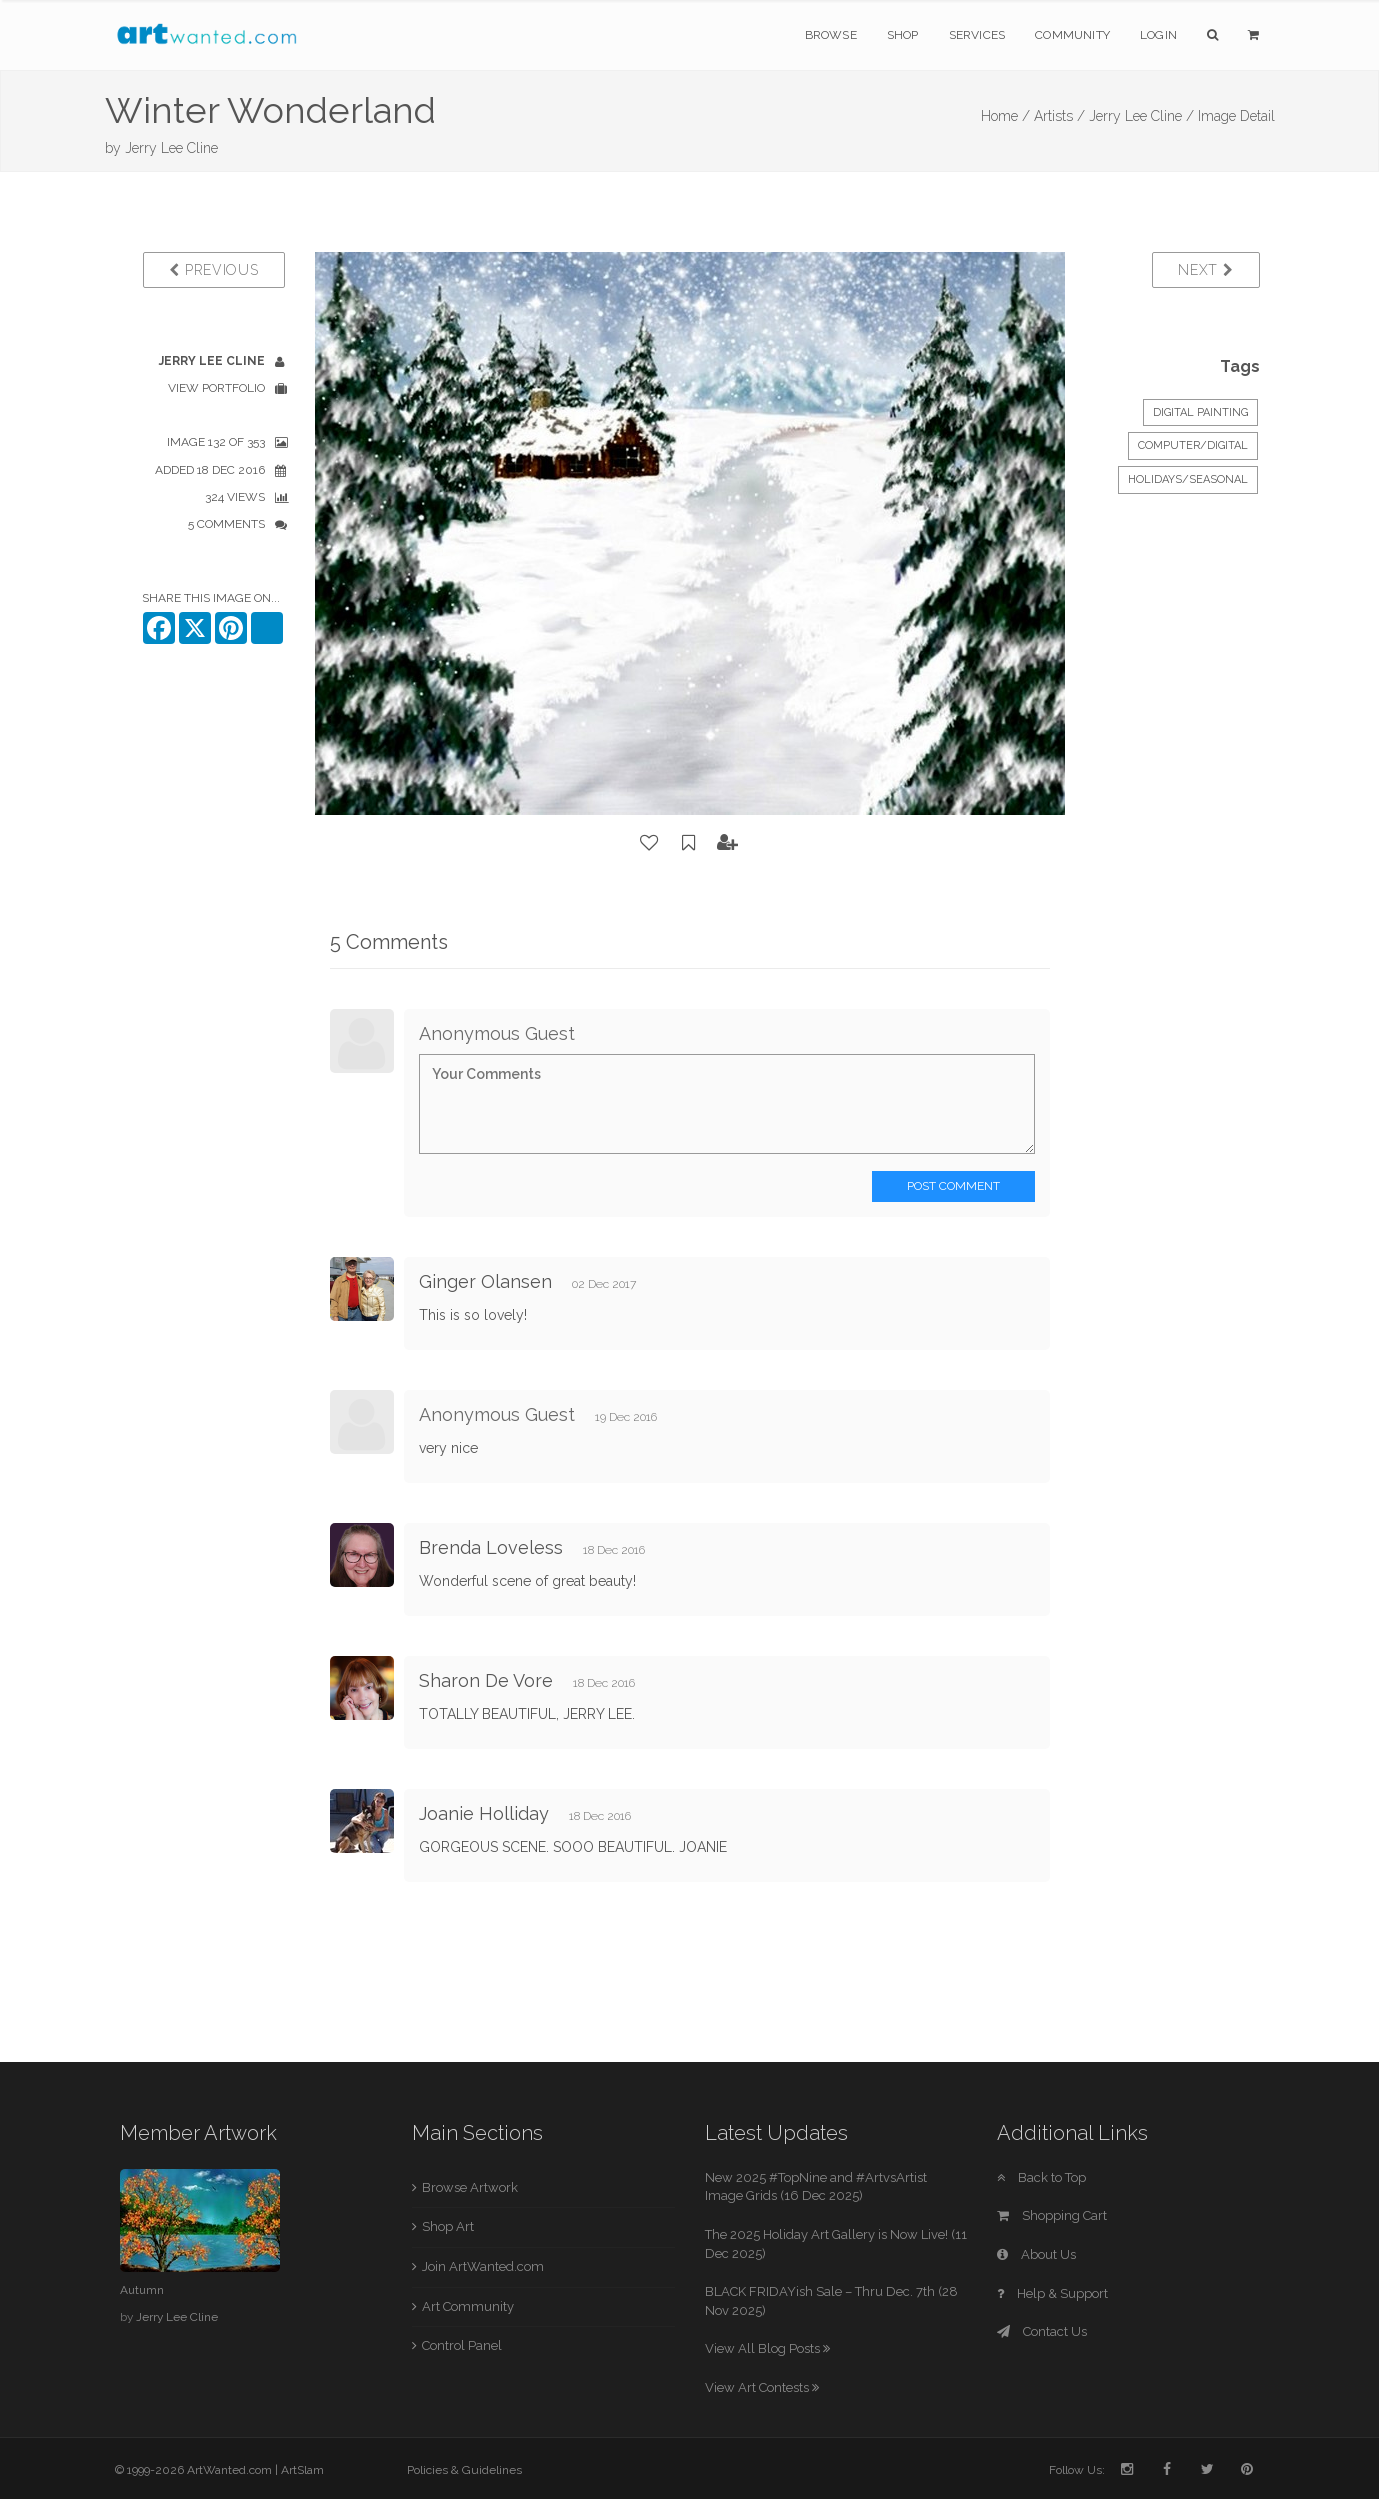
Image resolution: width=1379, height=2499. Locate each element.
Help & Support (1052, 2293)
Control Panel (462, 2345)
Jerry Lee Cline (171, 148)
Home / (1005, 116)
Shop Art (448, 2226)
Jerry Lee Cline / (1141, 116)
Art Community (468, 2306)
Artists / (1059, 116)
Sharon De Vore (486, 1680)
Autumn (142, 2290)
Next (1205, 270)
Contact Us (1042, 2331)
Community (1072, 35)
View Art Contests (762, 2387)
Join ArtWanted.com (483, 2266)
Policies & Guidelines (464, 2470)
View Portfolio (216, 388)
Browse (831, 35)
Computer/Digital (1193, 445)
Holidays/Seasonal (1188, 479)
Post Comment (953, 1186)
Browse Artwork (470, 2187)
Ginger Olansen (485, 1281)
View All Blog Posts (767, 2348)
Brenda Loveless (491, 1547)
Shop (903, 35)
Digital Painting (1200, 412)
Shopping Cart (1052, 2215)
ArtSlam (302, 2470)
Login (1158, 35)
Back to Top (1041, 2177)
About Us (1036, 2254)
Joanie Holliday (484, 1813)
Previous (213, 270)
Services (977, 35)
